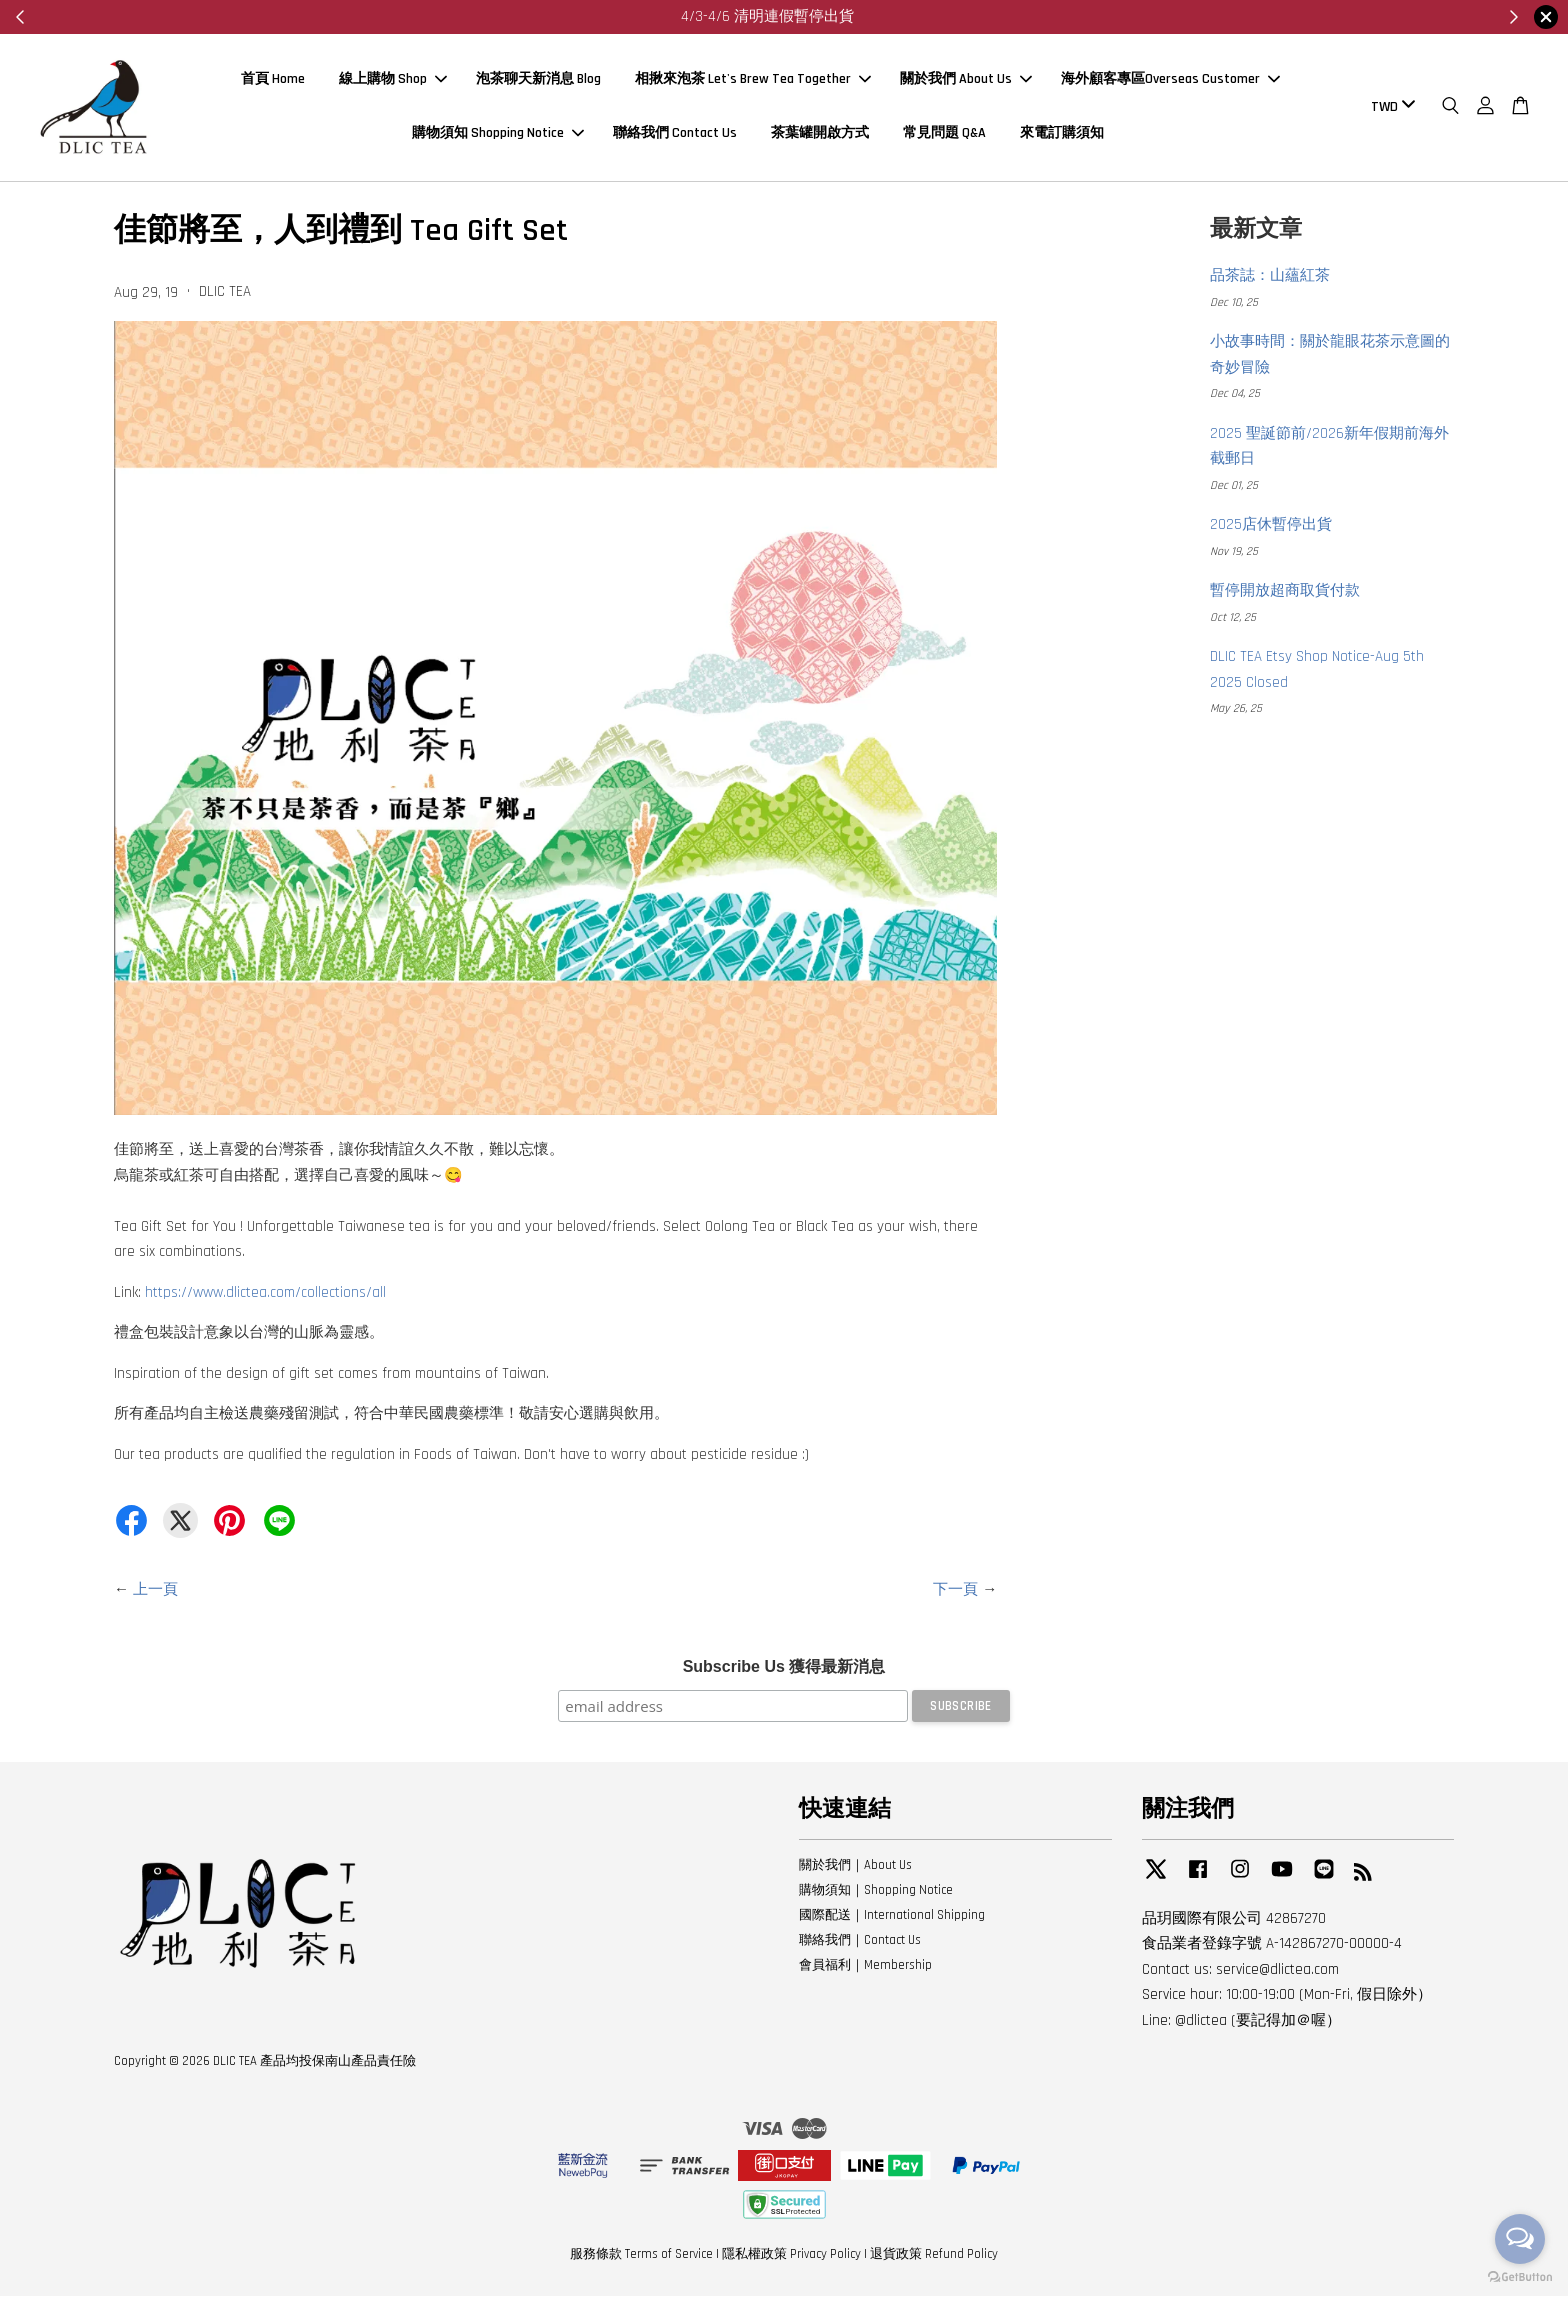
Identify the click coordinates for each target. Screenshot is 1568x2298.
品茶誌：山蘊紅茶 (1270, 278)
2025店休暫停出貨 (1271, 527)
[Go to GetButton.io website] (1520, 2277)
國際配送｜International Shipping (892, 1918)
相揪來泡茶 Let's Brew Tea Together (753, 81)
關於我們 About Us (966, 81)
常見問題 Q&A (944, 135)
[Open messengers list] (1520, 2239)
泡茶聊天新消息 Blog (538, 81)
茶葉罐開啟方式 (820, 135)
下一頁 (955, 1592)
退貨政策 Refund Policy (934, 2257)
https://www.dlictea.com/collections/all (265, 1295)
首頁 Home (273, 81)
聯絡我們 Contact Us (675, 135)
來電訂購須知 (1062, 135)
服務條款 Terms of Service (641, 2257)
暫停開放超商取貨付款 (1285, 593)
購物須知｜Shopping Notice (876, 1893)
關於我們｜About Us (855, 1868)
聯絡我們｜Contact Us (860, 1943)
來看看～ (857, 16)
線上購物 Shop (393, 81)
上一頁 (155, 1592)
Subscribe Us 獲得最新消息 (784, 1669)
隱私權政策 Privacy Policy (791, 2257)
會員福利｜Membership (865, 1967)
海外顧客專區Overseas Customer (1170, 81)
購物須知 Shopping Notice (498, 135)
